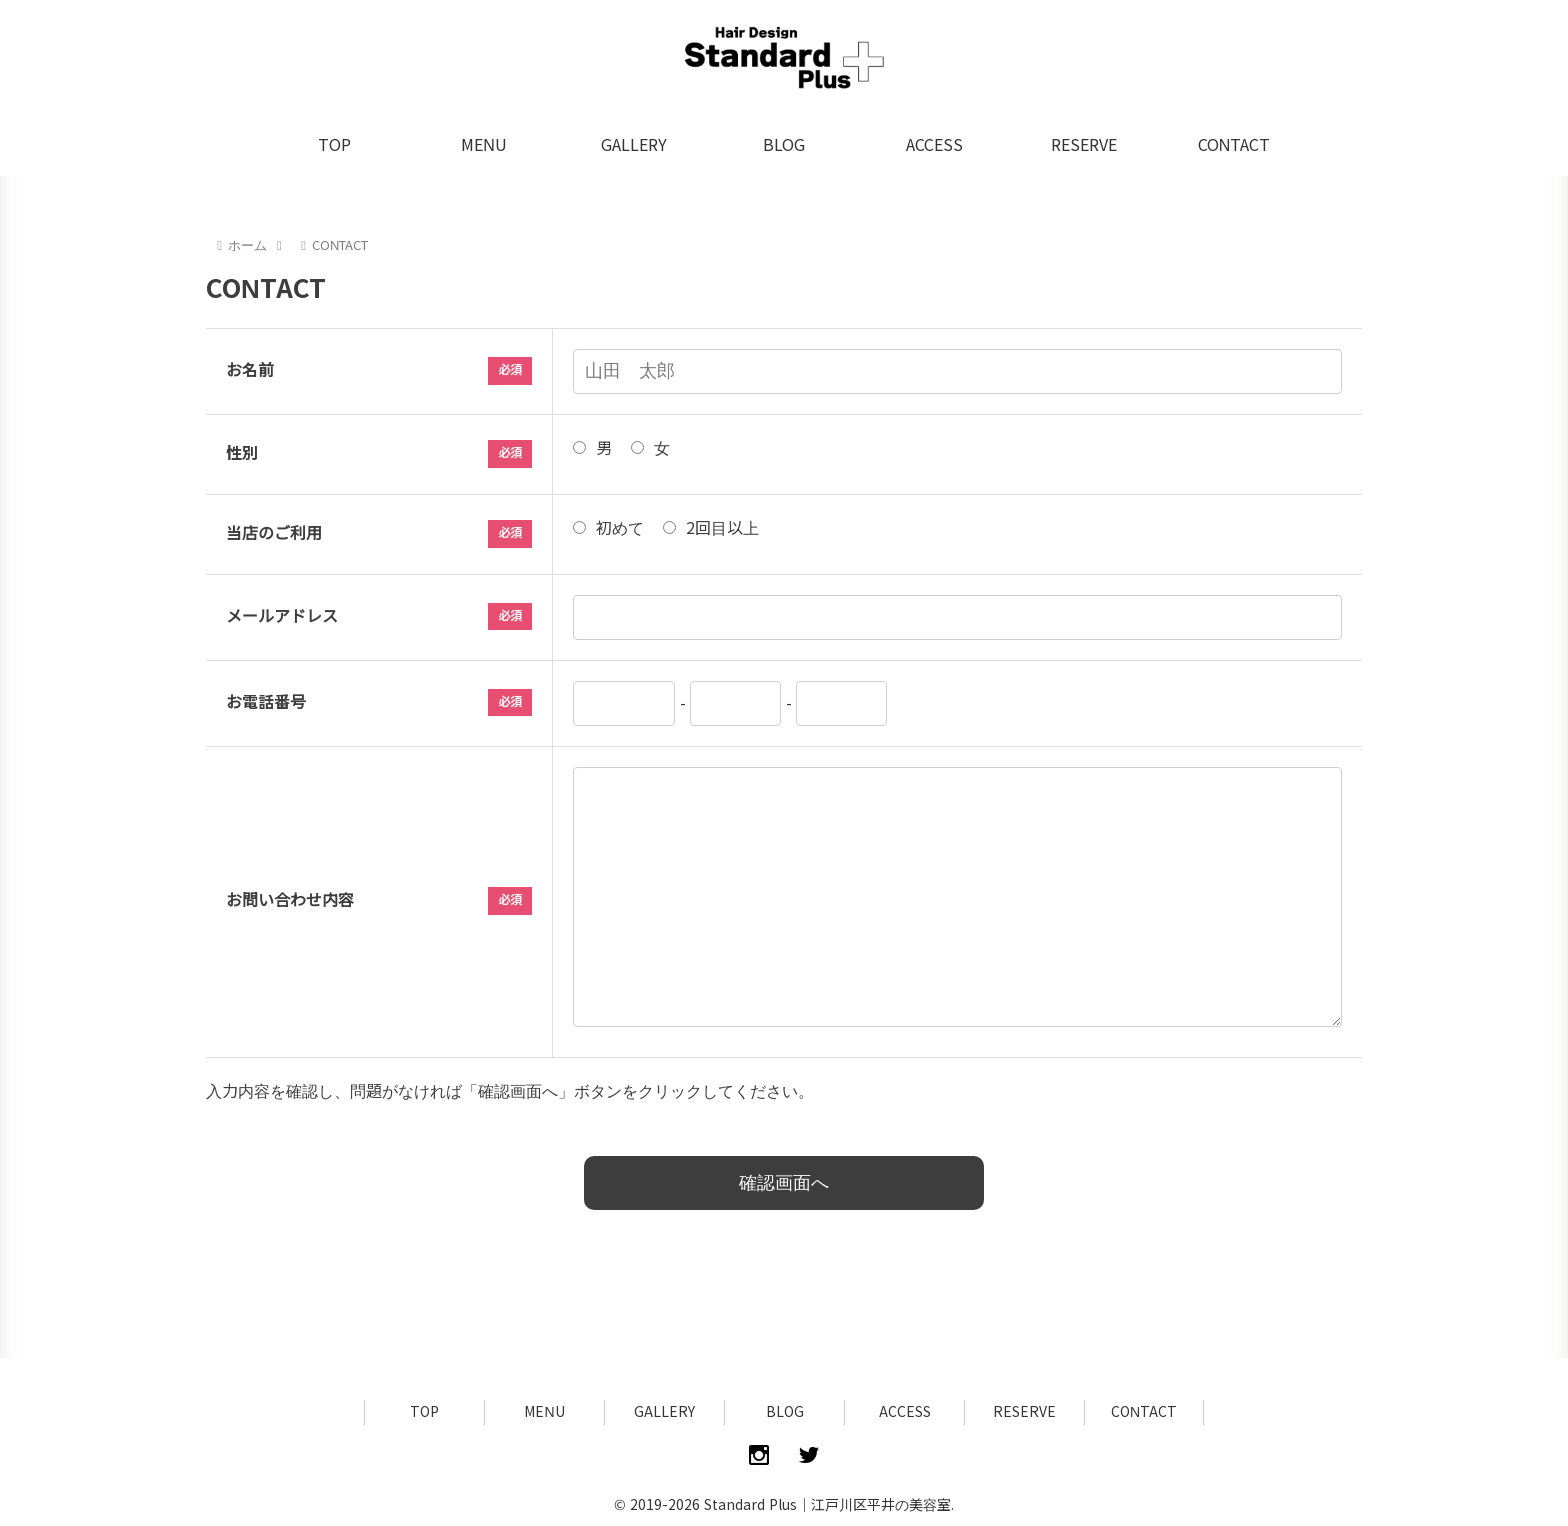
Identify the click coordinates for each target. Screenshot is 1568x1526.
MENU (544, 1412)
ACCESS (905, 1412)
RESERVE (1024, 1412)
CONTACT (1144, 1412)
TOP (424, 1412)
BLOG (785, 1412)
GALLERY (664, 1412)
